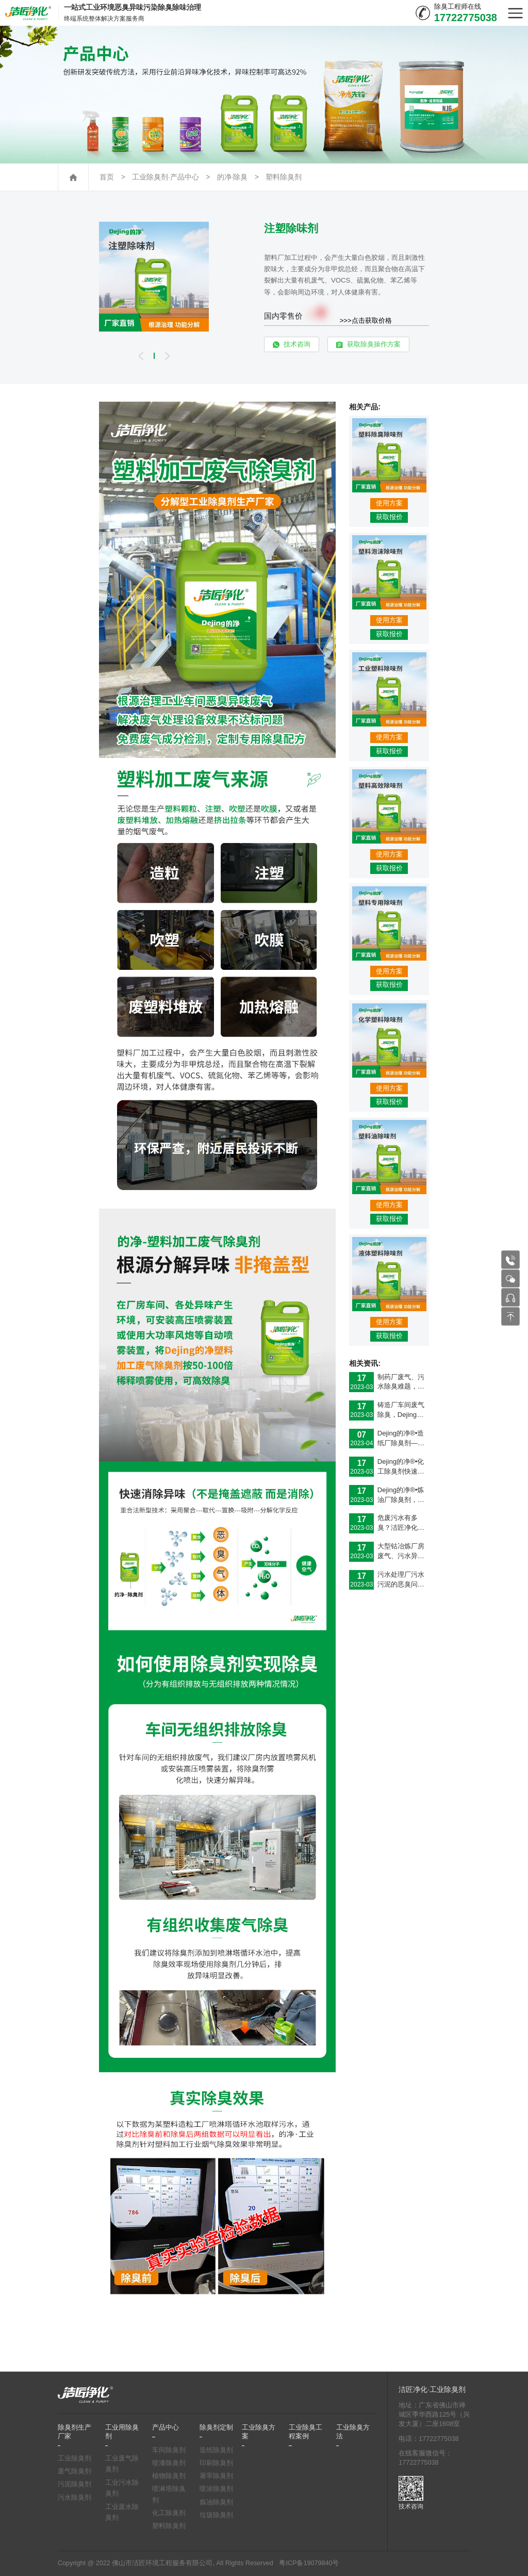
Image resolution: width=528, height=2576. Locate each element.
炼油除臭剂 (216, 2502)
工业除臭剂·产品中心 (165, 177)
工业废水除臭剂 (122, 2512)
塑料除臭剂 (284, 177)
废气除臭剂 (74, 2471)
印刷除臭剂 (216, 2463)
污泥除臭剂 (74, 2484)
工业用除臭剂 (122, 2431)
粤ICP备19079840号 (309, 2563)
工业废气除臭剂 (122, 2464)
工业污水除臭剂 (122, 2488)
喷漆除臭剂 (169, 2463)
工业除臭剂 (74, 2458)
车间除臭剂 (169, 2450)
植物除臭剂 (169, 2476)
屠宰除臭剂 (216, 2476)
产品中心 (165, 2427)
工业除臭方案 (258, 2431)
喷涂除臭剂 (216, 2488)
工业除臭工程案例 (305, 2431)
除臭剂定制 (216, 2427)
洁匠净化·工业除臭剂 (432, 2389)
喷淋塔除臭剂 (169, 2494)
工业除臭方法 (353, 2431)
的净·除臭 (232, 177)
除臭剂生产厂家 (74, 2431)
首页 (107, 177)
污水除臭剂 (74, 2497)
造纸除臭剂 (216, 2450)
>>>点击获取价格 (366, 320)
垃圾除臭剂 (216, 2515)
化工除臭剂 (169, 2513)
